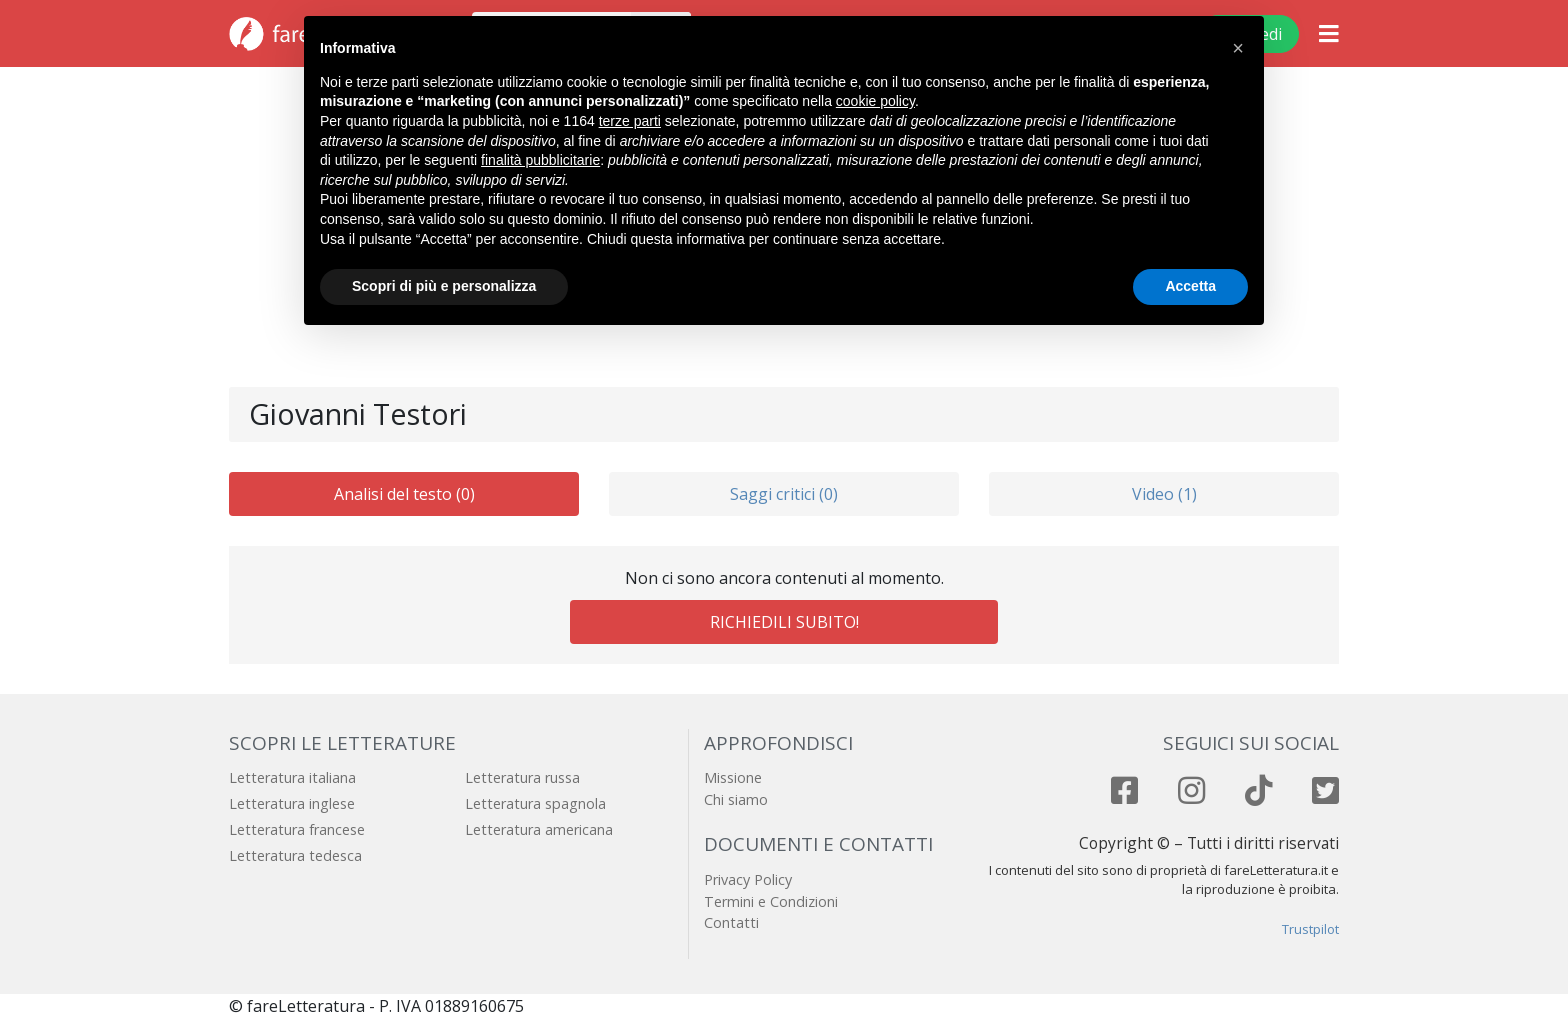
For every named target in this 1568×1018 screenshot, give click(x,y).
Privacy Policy (748, 879)
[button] (1238, 48)
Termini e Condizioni (771, 901)
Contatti (731, 922)
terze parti (630, 121)
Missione (733, 777)
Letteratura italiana (292, 777)
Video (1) (1164, 494)
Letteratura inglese (292, 803)
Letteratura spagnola (535, 803)
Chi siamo (736, 799)
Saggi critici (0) (784, 494)
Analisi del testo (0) (404, 494)
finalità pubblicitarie (540, 160)
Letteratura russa (522, 777)
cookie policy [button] (875, 101)
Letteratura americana (539, 829)
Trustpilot (1310, 929)
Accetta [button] (1190, 286)
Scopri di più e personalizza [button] (444, 286)
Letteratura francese (297, 829)
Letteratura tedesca (295, 855)
